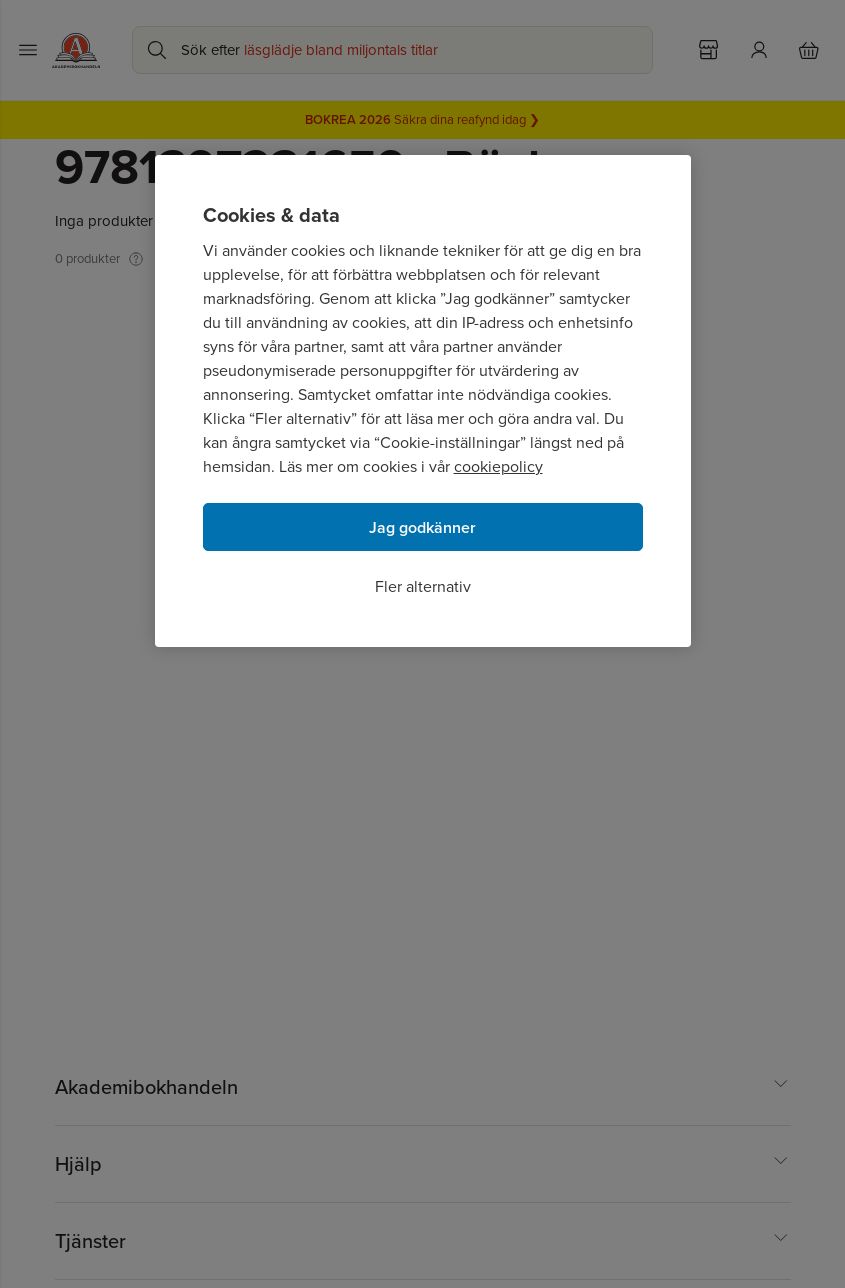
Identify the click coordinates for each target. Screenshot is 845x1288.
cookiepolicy (498, 466)
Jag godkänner (422, 527)
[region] (423, 401)
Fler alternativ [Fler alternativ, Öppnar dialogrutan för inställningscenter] (423, 586)
